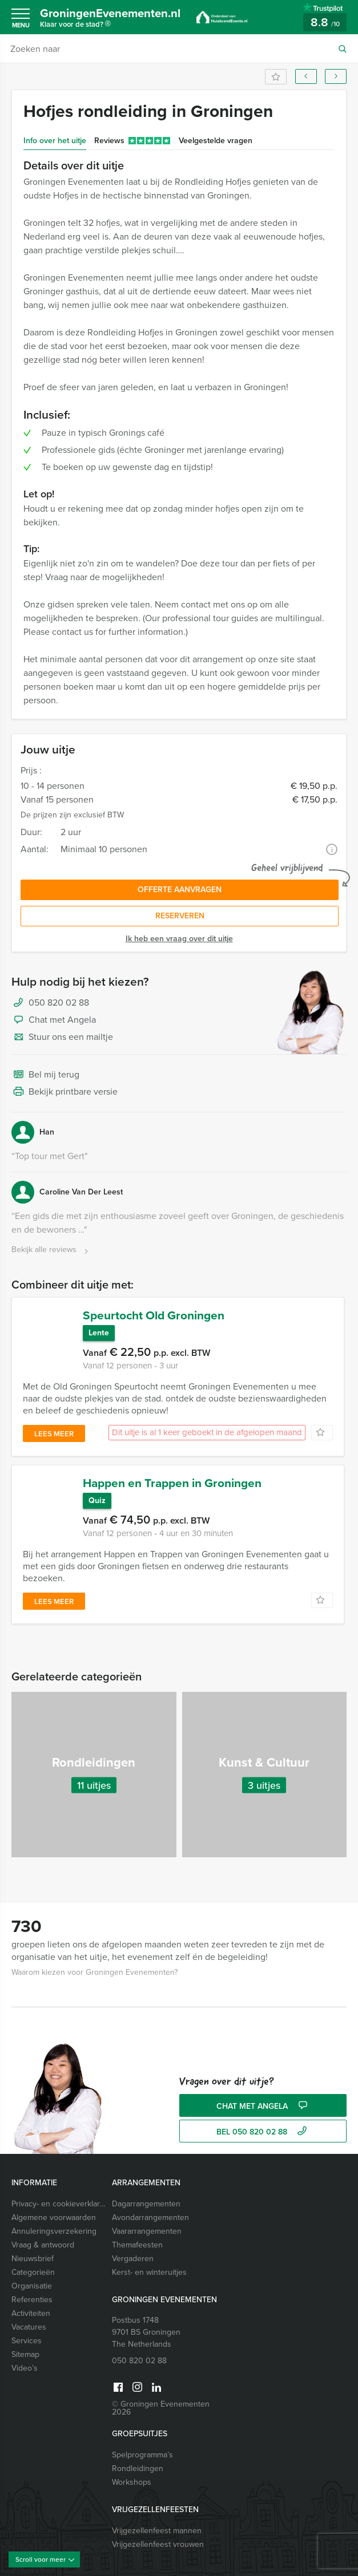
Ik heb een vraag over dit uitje (179, 939)
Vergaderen (133, 2249)
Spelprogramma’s (142, 2445)
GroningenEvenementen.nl (117, 19)
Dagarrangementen (146, 2194)
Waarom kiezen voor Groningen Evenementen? (94, 1963)
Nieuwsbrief (32, 2249)
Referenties (32, 2290)
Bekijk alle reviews (51, 1250)
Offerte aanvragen (180, 890)
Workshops (131, 2472)
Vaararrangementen (147, 2221)
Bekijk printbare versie (64, 1092)
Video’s (24, 2358)
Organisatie (31, 2276)
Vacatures (28, 2317)
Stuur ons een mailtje (62, 1037)
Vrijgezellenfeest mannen (157, 2521)
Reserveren (179, 916)
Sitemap (25, 2345)
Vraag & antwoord (42, 2235)
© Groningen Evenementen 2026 (161, 2398)
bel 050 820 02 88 (262, 2122)
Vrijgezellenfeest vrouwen (158, 2535)
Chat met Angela (53, 1020)
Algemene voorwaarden (53, 2208)
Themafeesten (137, 2235)
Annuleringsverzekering (53, 2221)
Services (26, 2331)
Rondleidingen (137, 2459)
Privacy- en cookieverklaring (59, 2194)
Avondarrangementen (150, 2208)
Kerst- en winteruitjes (149, 2263)
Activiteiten (30, 2304)
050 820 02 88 (59, 1002)
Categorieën (33, 2263)
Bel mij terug (45, 1075)
